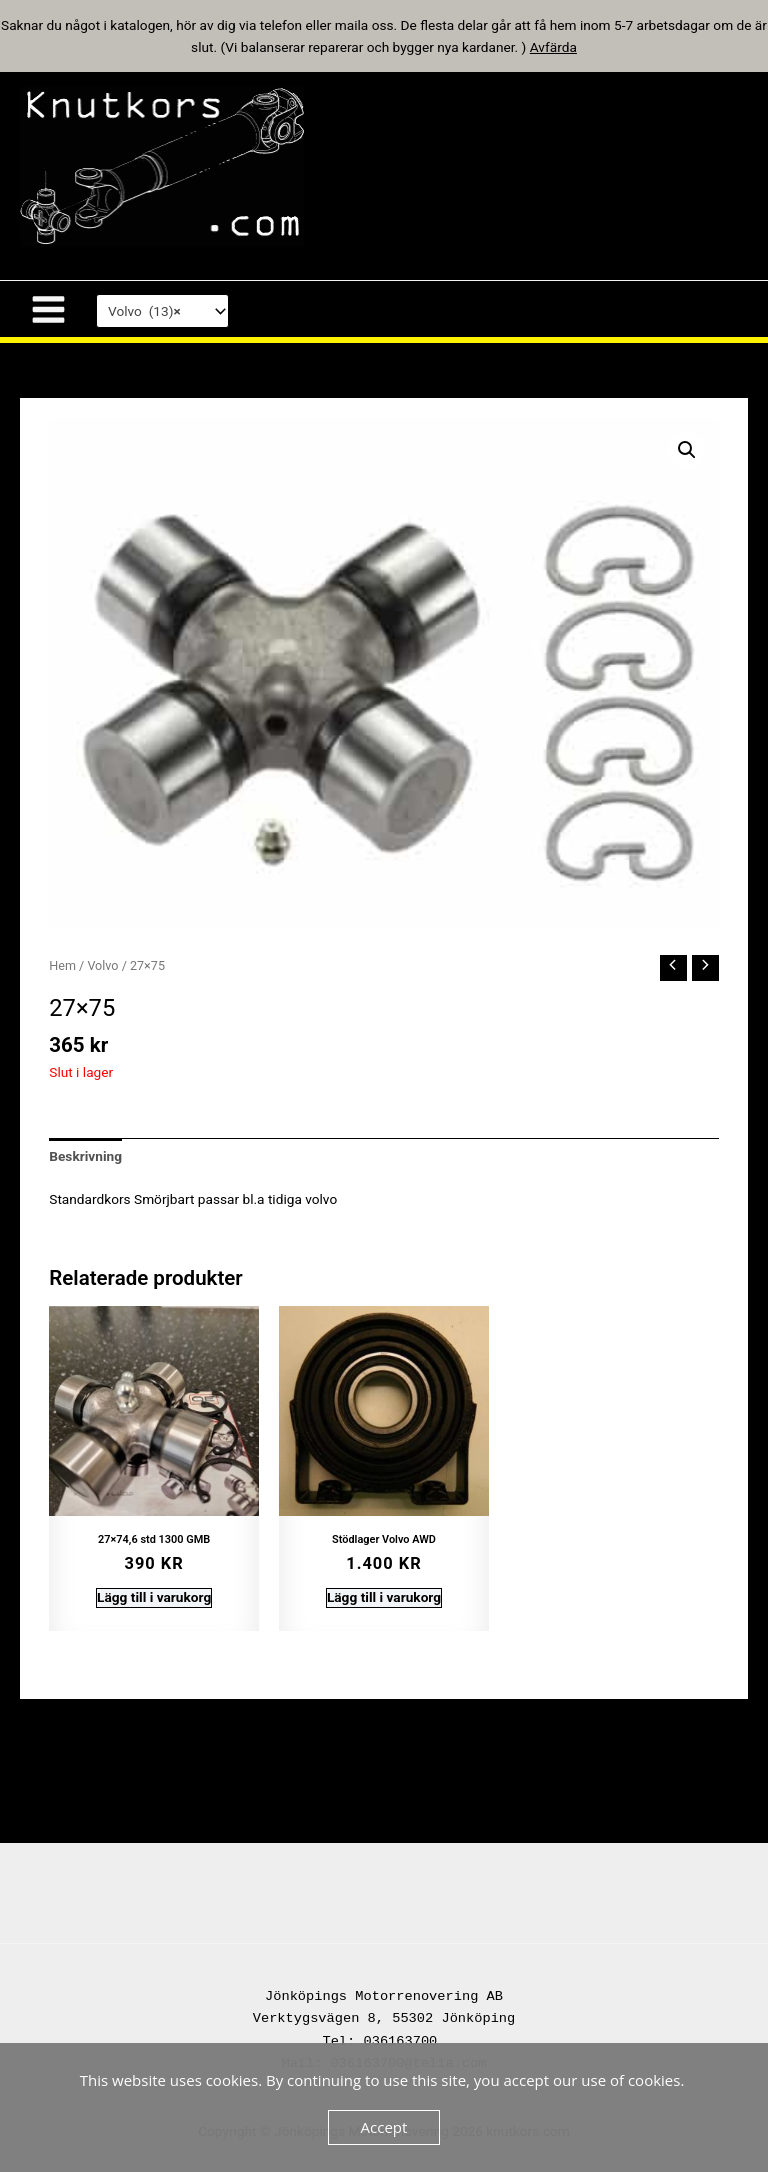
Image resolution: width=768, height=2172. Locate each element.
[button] (687, 450)
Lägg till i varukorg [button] (154, 1597)
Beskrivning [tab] (85, 1156)
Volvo (102, 965)
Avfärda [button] (553, 47)
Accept (384, 2127)
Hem (62, 965)
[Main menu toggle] (48, 309)
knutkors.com (416, 166)
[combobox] (162, 311)
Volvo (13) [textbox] (144, 311)
